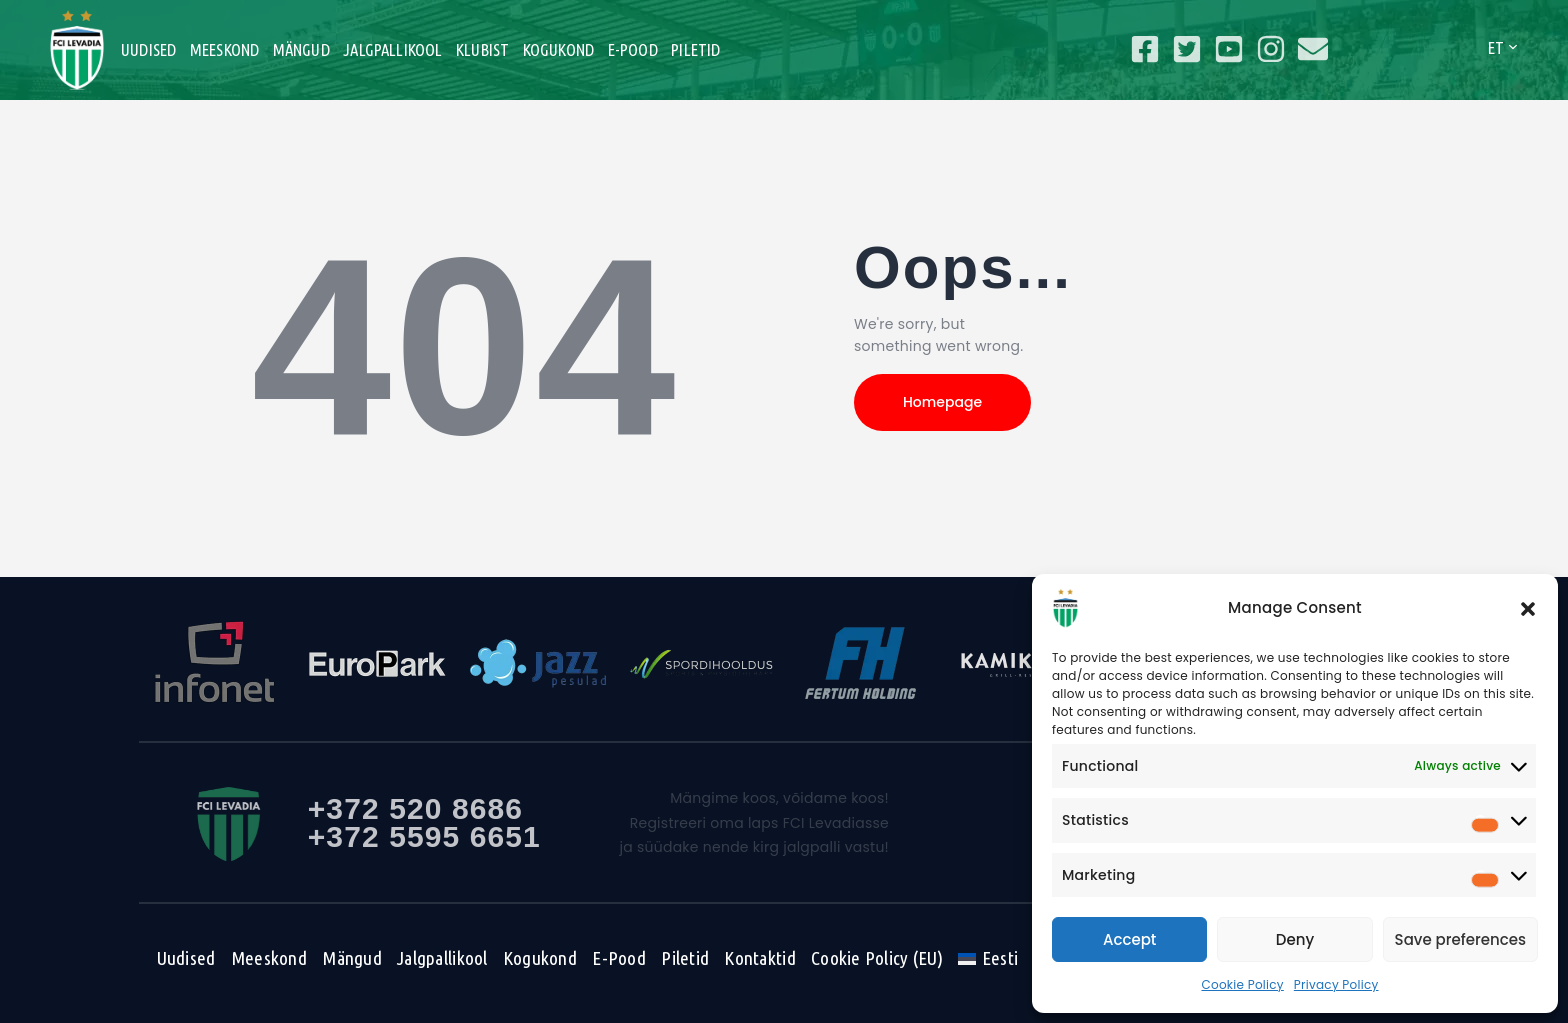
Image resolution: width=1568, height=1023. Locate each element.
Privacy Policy (1336, 984)
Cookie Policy (1242, 984)
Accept (1129, 939)
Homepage (942, 402)
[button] (1528, 609)
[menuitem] (987, 958)
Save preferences (1460, 939)
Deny (1295, 939)
